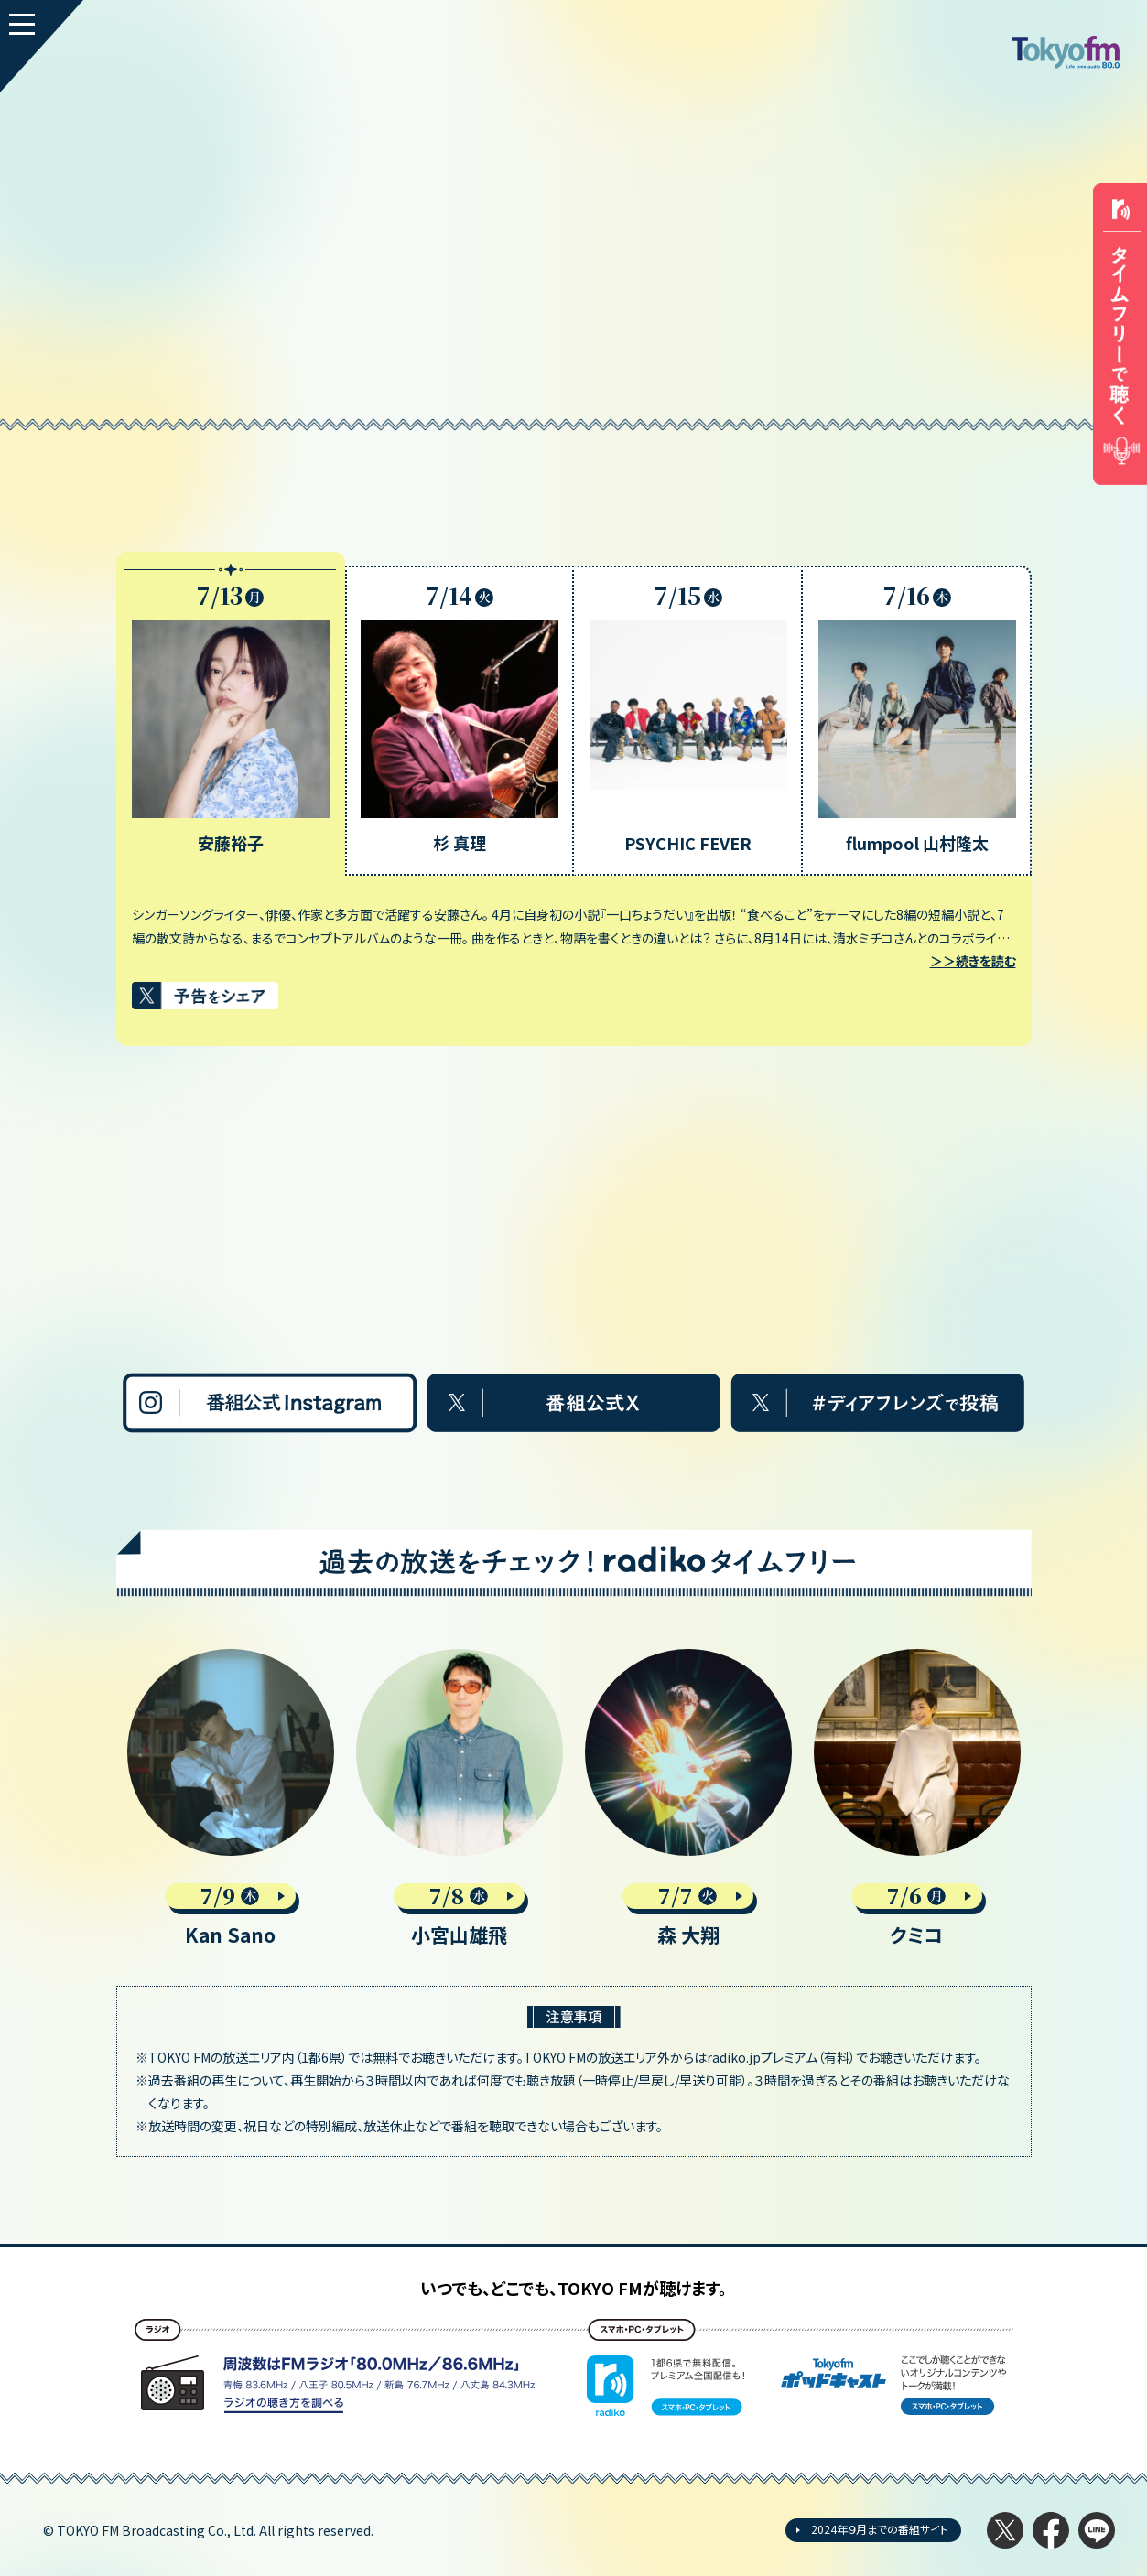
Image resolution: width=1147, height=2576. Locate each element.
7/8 (459, 1896)
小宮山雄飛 (459, 1934)
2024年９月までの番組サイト (879, 2529)
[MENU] (41, 46)
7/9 (230, 1896)
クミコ (917, 1934)
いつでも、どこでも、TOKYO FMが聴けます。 (573, 2288)
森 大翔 (688, 1934)
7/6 (917, 1896)
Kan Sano (230, 1934)
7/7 (688, 1896)
